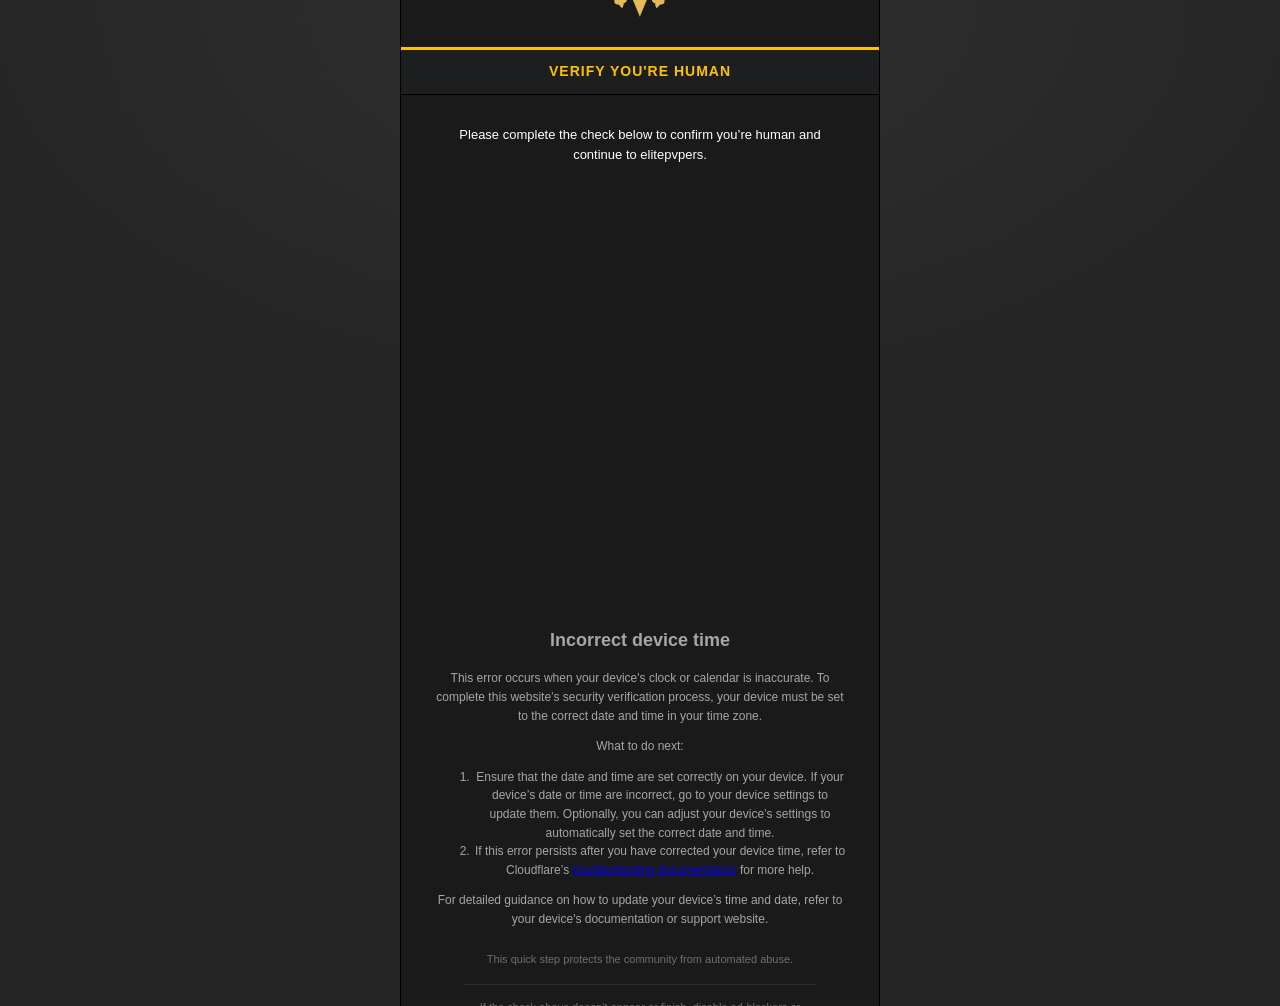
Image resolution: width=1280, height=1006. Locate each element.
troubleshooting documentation (654, 870)
